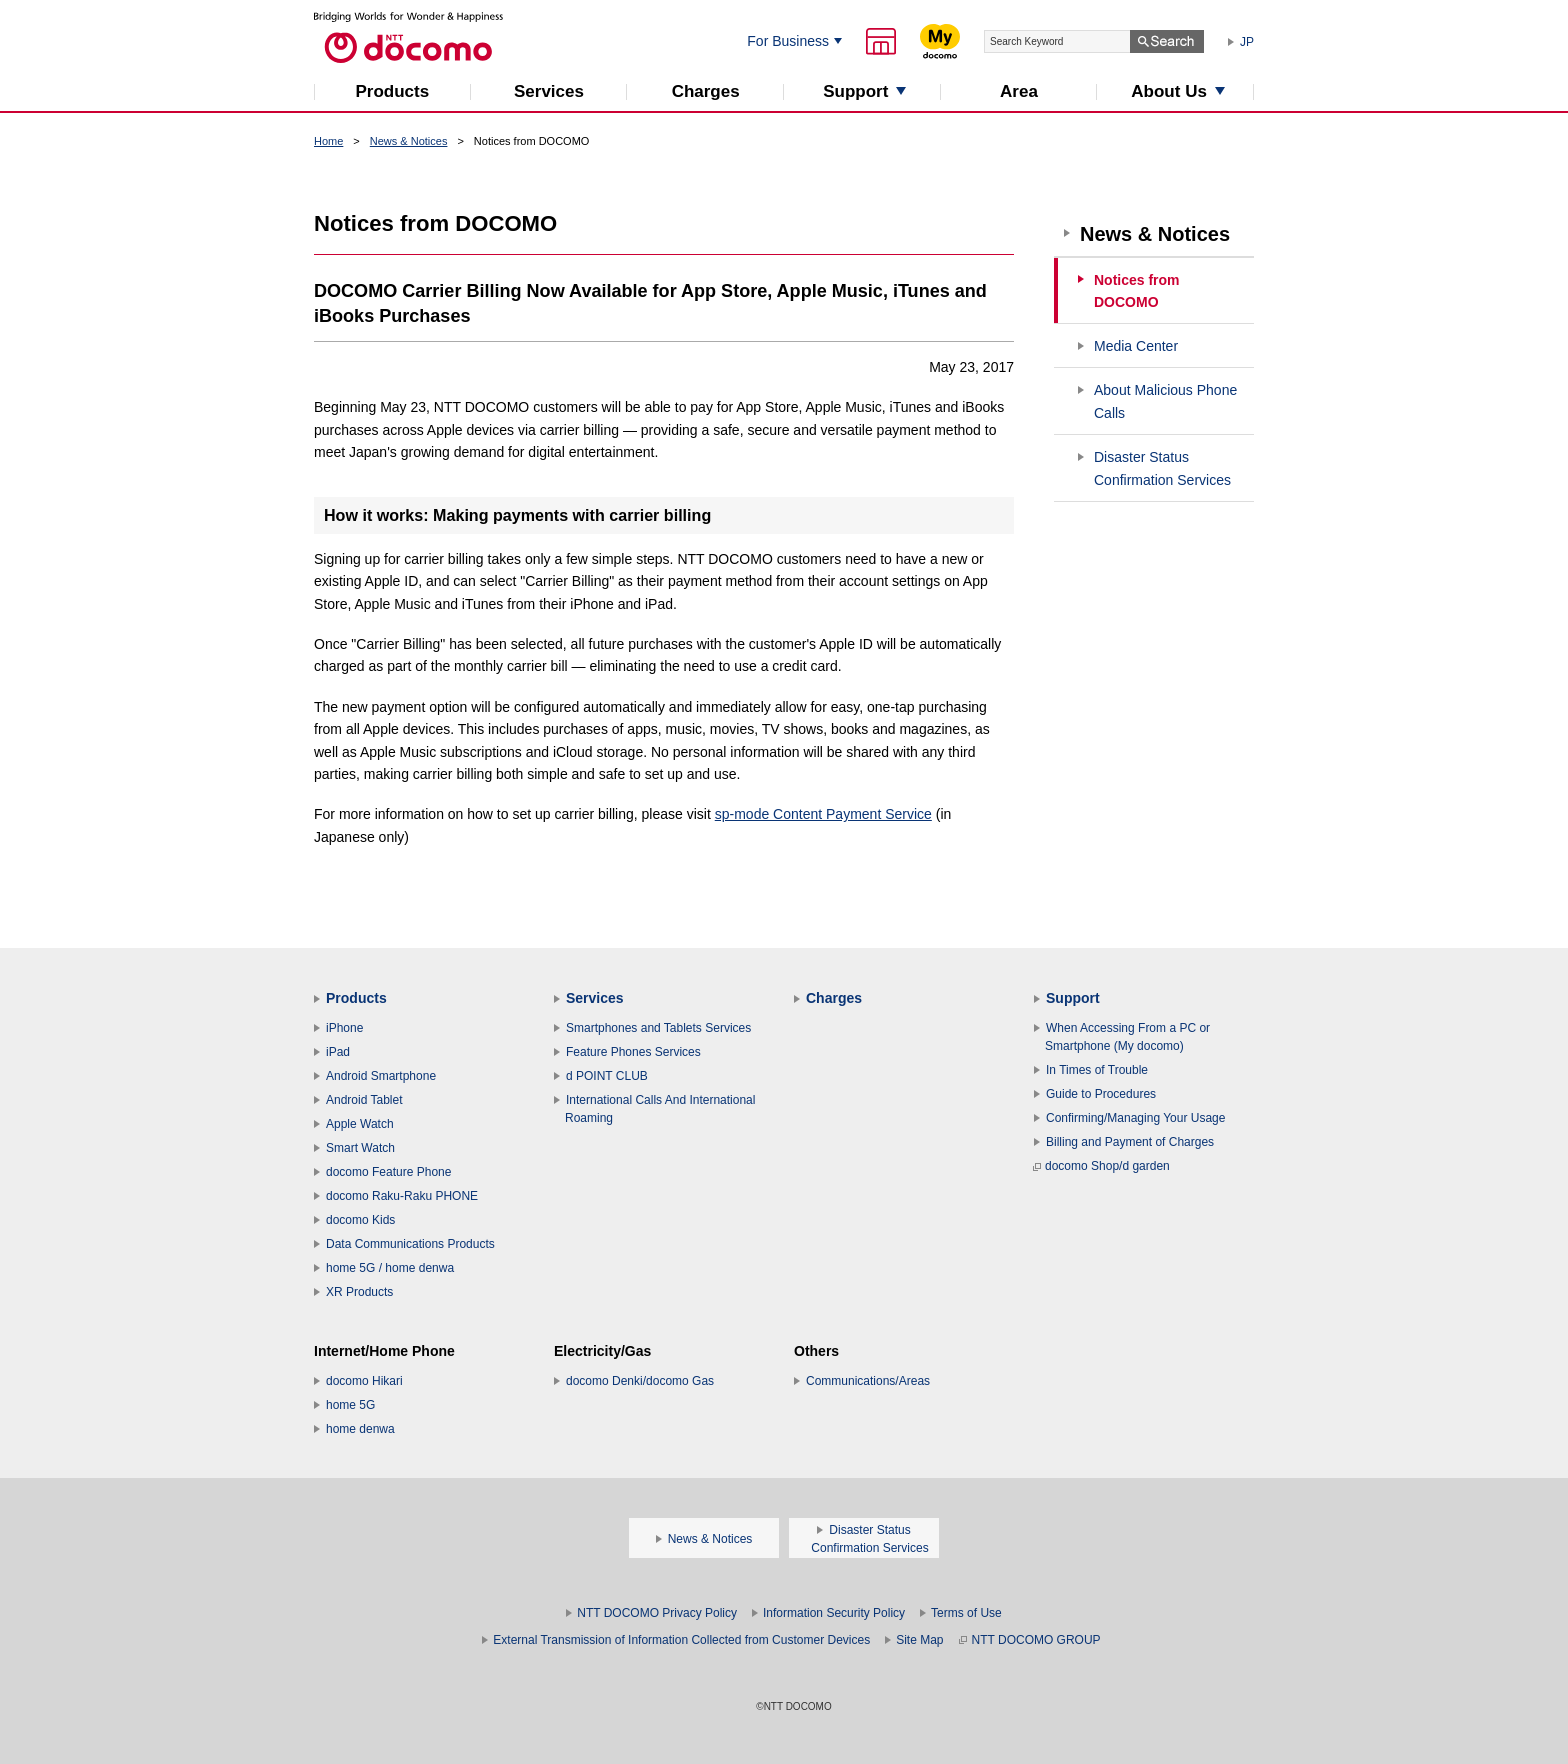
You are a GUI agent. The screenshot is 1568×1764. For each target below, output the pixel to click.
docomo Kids (360, 1220)
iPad (338, 1052)
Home (328, 141)
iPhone (344, 1028)
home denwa (360, 1429)
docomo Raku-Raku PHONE (402, 1196)
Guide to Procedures (1101, 1094)
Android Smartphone (381, 1076)
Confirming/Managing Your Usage (1135, 1118)
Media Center (1136, 346)
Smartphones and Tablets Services (658, 1028)
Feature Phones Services (633, 1052)
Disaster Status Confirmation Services (1162, 468)
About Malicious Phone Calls (1165, 401)
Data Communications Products (410, 1244)
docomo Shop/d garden (1101, 1166)
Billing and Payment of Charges (1130, 1142)
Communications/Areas (868, 1381)
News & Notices (409, 141)
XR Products (359, 1292)
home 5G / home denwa (390, 1268)
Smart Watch (360, 1148)
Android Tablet (364, 1100)
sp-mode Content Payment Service (823, 814)
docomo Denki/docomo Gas (640, 1381)
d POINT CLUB (607, 1076)
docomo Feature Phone (388, 1172)
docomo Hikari (364, 1381)
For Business (788, 41)
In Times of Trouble (1097, 1070)
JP (1247, 42)
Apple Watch (360, 1124)
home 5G (350, 1405)
